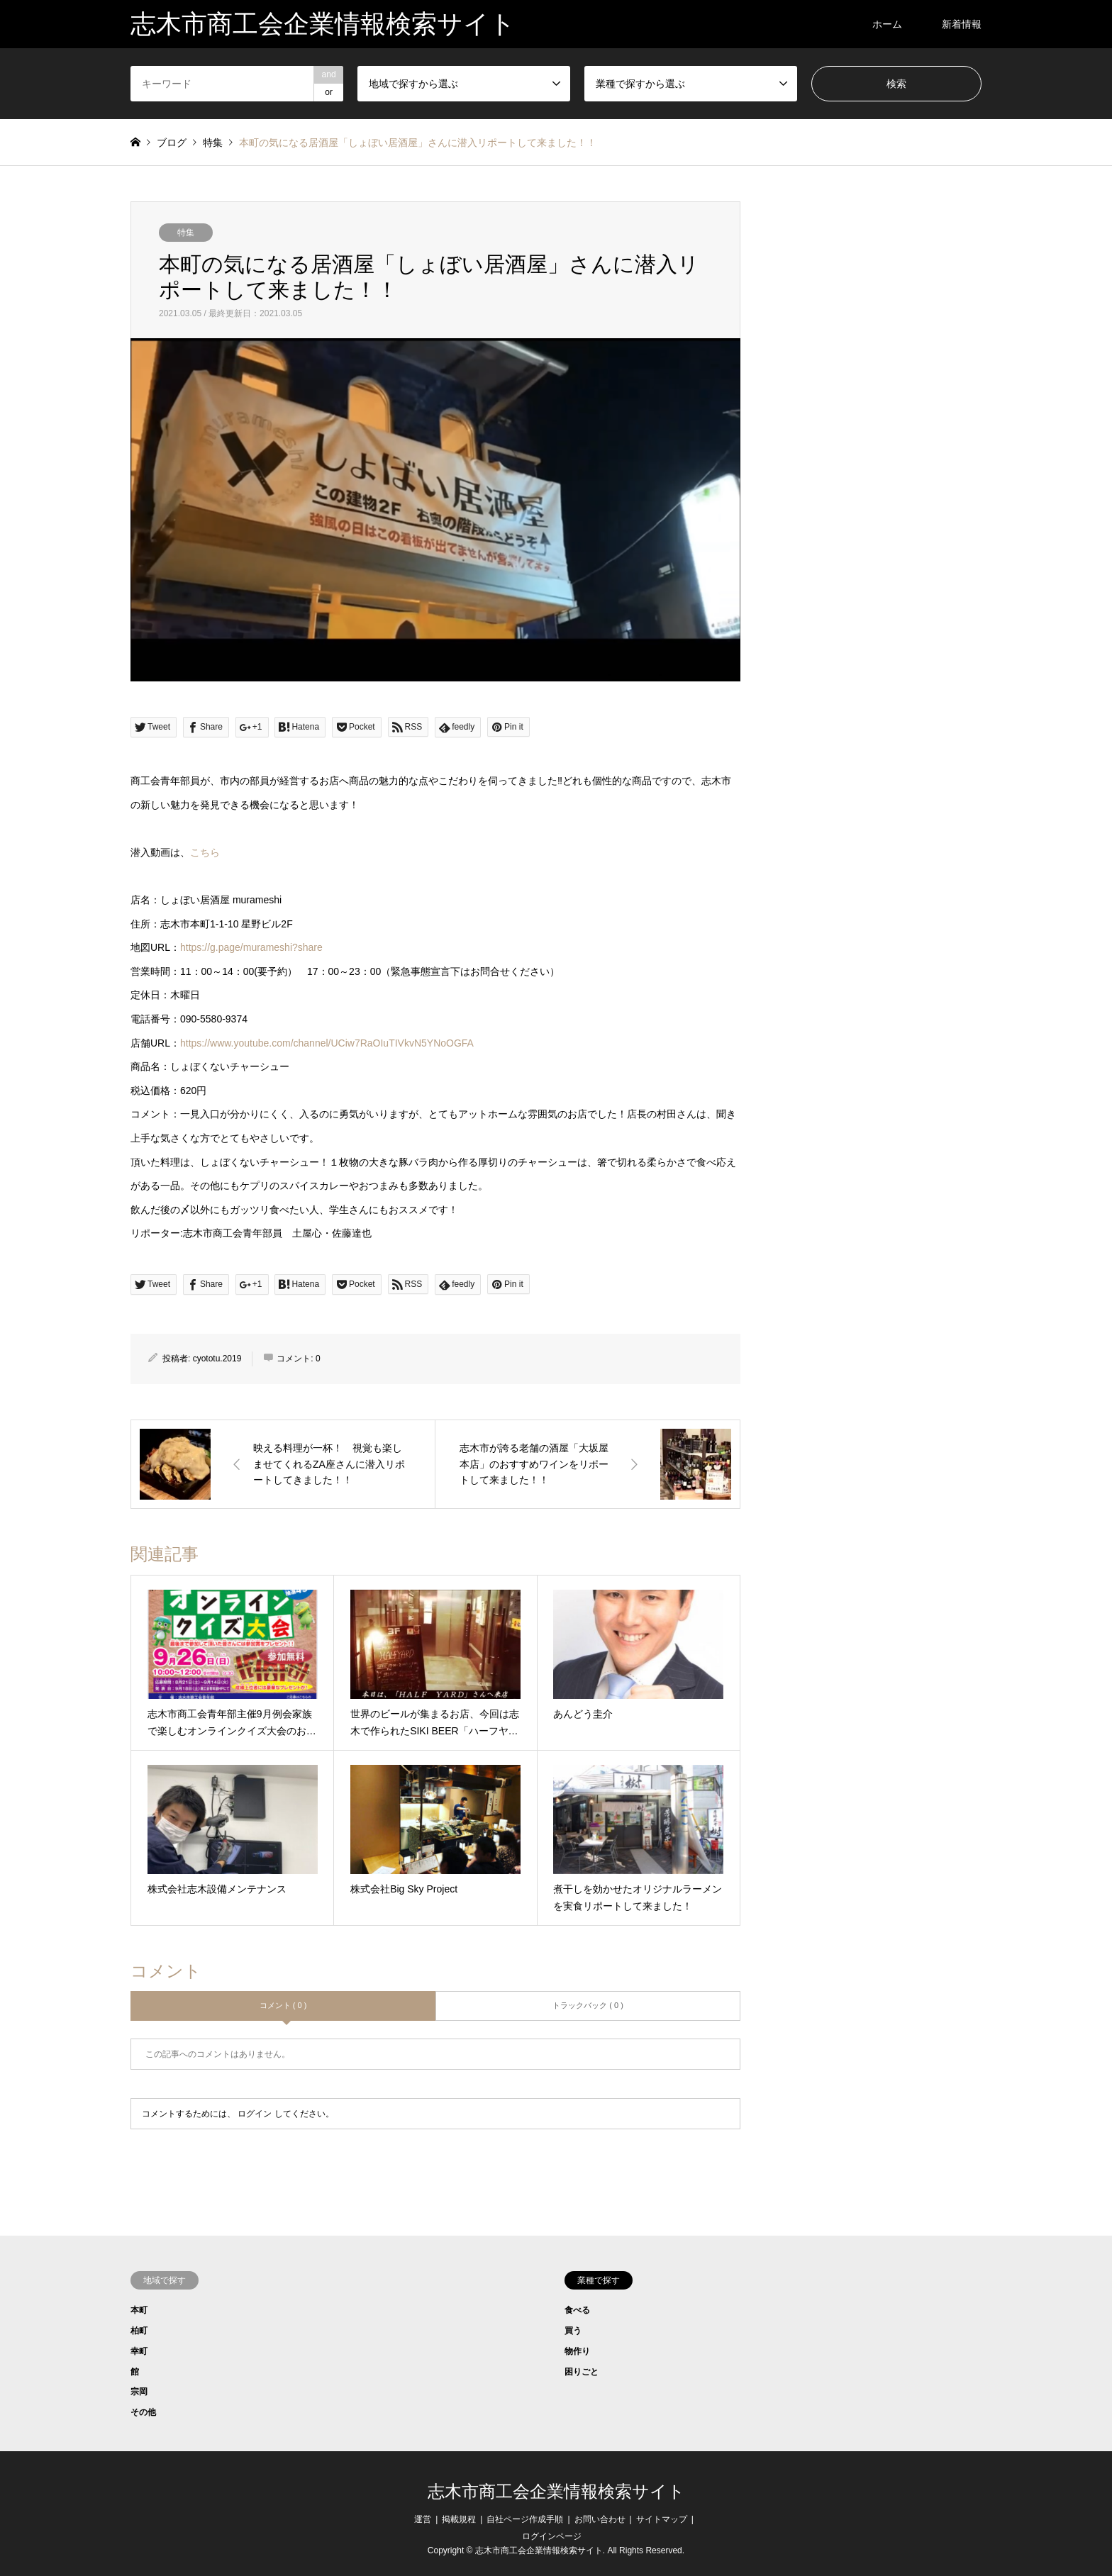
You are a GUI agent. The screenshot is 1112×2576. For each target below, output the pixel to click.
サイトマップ (661, 2519)
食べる (577, 2310)
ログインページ (552, 2536)
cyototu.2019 (217, 1359)
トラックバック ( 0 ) (587, 2005)
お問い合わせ (600, 2519)
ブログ (172, 142)
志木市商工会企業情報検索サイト (556, 2491)
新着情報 (962, 24)
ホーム (887, 24)
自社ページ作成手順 (524, 2519)
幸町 (139, 2351)
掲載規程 (459, 2519)
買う (573, 2331)
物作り (577, 2351)
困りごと (582, 2372)
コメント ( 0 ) (283, 2005)
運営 (422, 2519)
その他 (143, 2412)
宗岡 (139, 2392)
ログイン (255, 2114)
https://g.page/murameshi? (251, 947)
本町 (139, 2310)
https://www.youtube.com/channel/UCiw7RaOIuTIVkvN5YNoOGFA (327, 1043)
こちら (205, 852)
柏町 (139, 2331)
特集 (185, 233)
